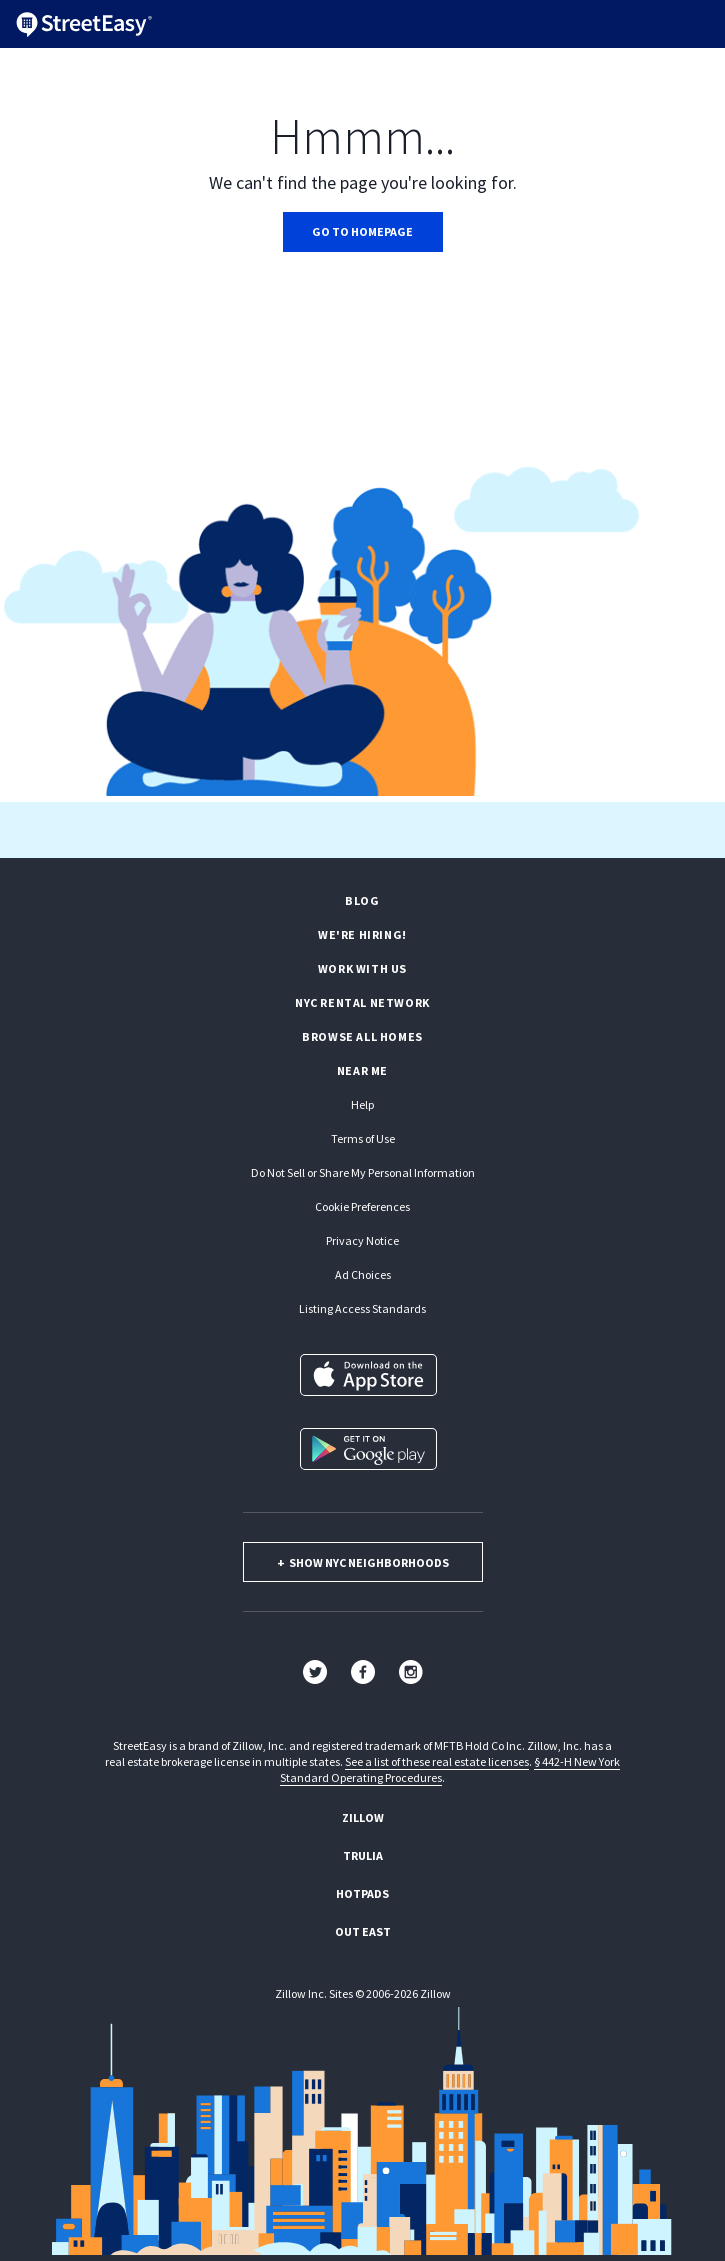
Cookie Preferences (362, 1206)
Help (362, 1104)
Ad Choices (363, 1274)
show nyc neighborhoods (363, 1562)
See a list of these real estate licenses (437, 1761)
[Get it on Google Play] (368, 1449)
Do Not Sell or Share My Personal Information (363, 1172)
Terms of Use (363, 1138)
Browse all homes (362, 1036)
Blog (362, 900)
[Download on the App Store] (368, 1375)
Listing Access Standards (362, 1308)
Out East (363, 1931)
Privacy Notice (362, 1240)
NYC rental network (362, 1002)
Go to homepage (362, 231)
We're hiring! (362, 934)
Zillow (363, 1817)
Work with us (362, 968)
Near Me (362, 1070)
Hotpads (362, 1893)
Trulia (363, 1855)
